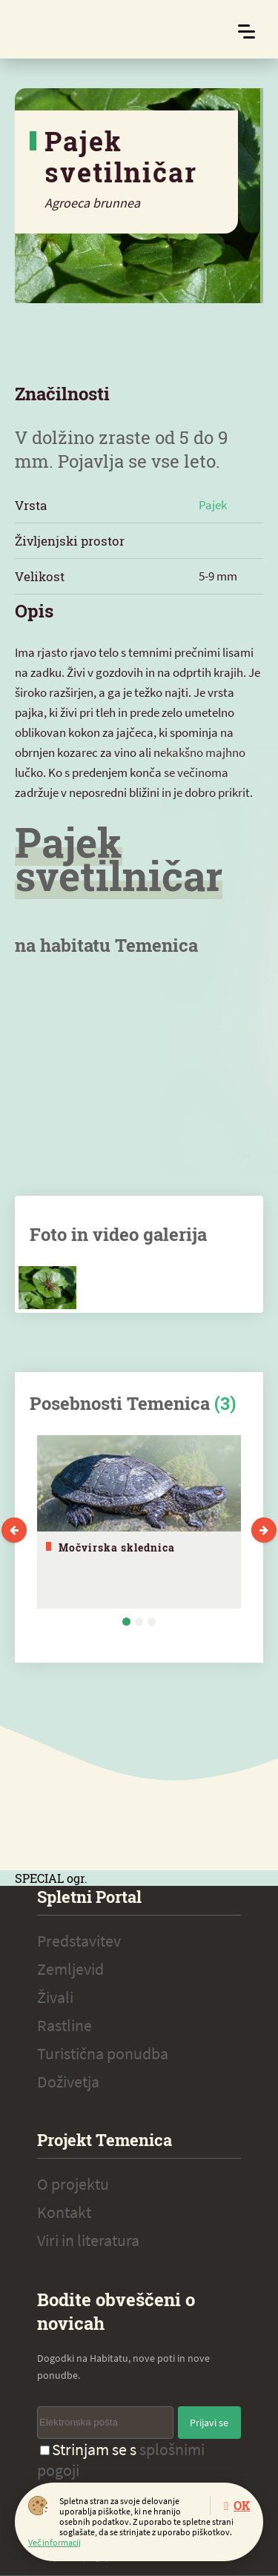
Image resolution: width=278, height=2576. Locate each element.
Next (264, 1530)
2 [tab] (139, 1622)
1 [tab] (126, 1622)
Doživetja (68, 2081)
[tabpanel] (139, 1522)
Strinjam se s (121, 2459)
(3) (225, 1403)
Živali (55, 1997)
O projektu (73, 2183)
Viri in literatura (88, 2240)
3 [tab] (152, 1622)
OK (242, 2505)
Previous (14, 1530)
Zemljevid (70, 1969)
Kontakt (64, 2212)
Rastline (64, 2025)
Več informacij (54, 2542)
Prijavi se (209, 2422)
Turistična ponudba (102, 2053)
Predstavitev (79, 1940)
